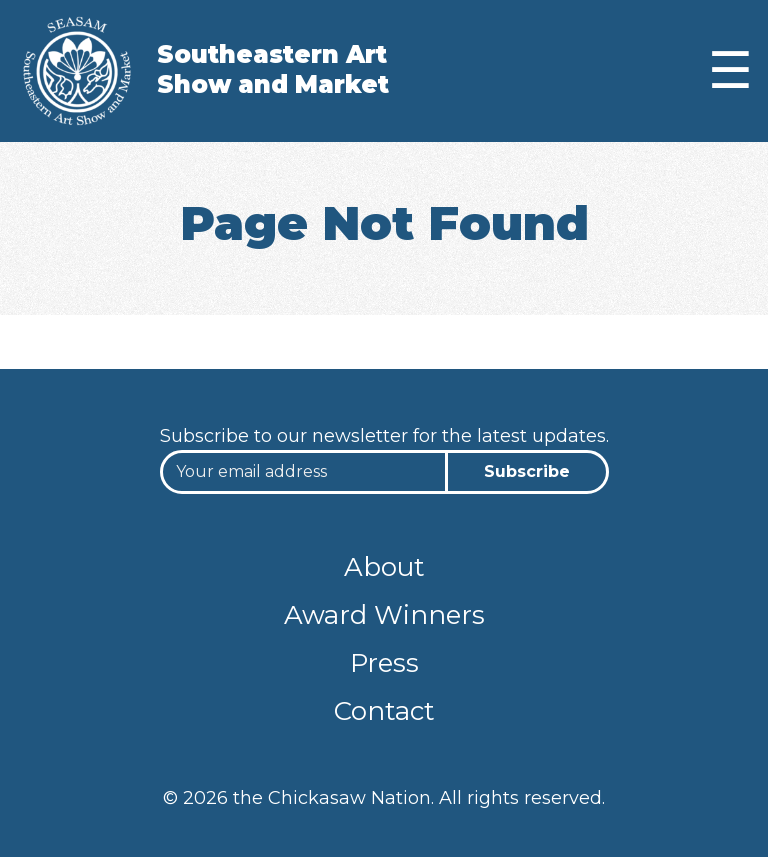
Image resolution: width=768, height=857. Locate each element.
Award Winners (384, 615)
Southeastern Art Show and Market (273, 69)
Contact (384, 711)
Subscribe (527, 471)
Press (384, 663)
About (384, 567)
